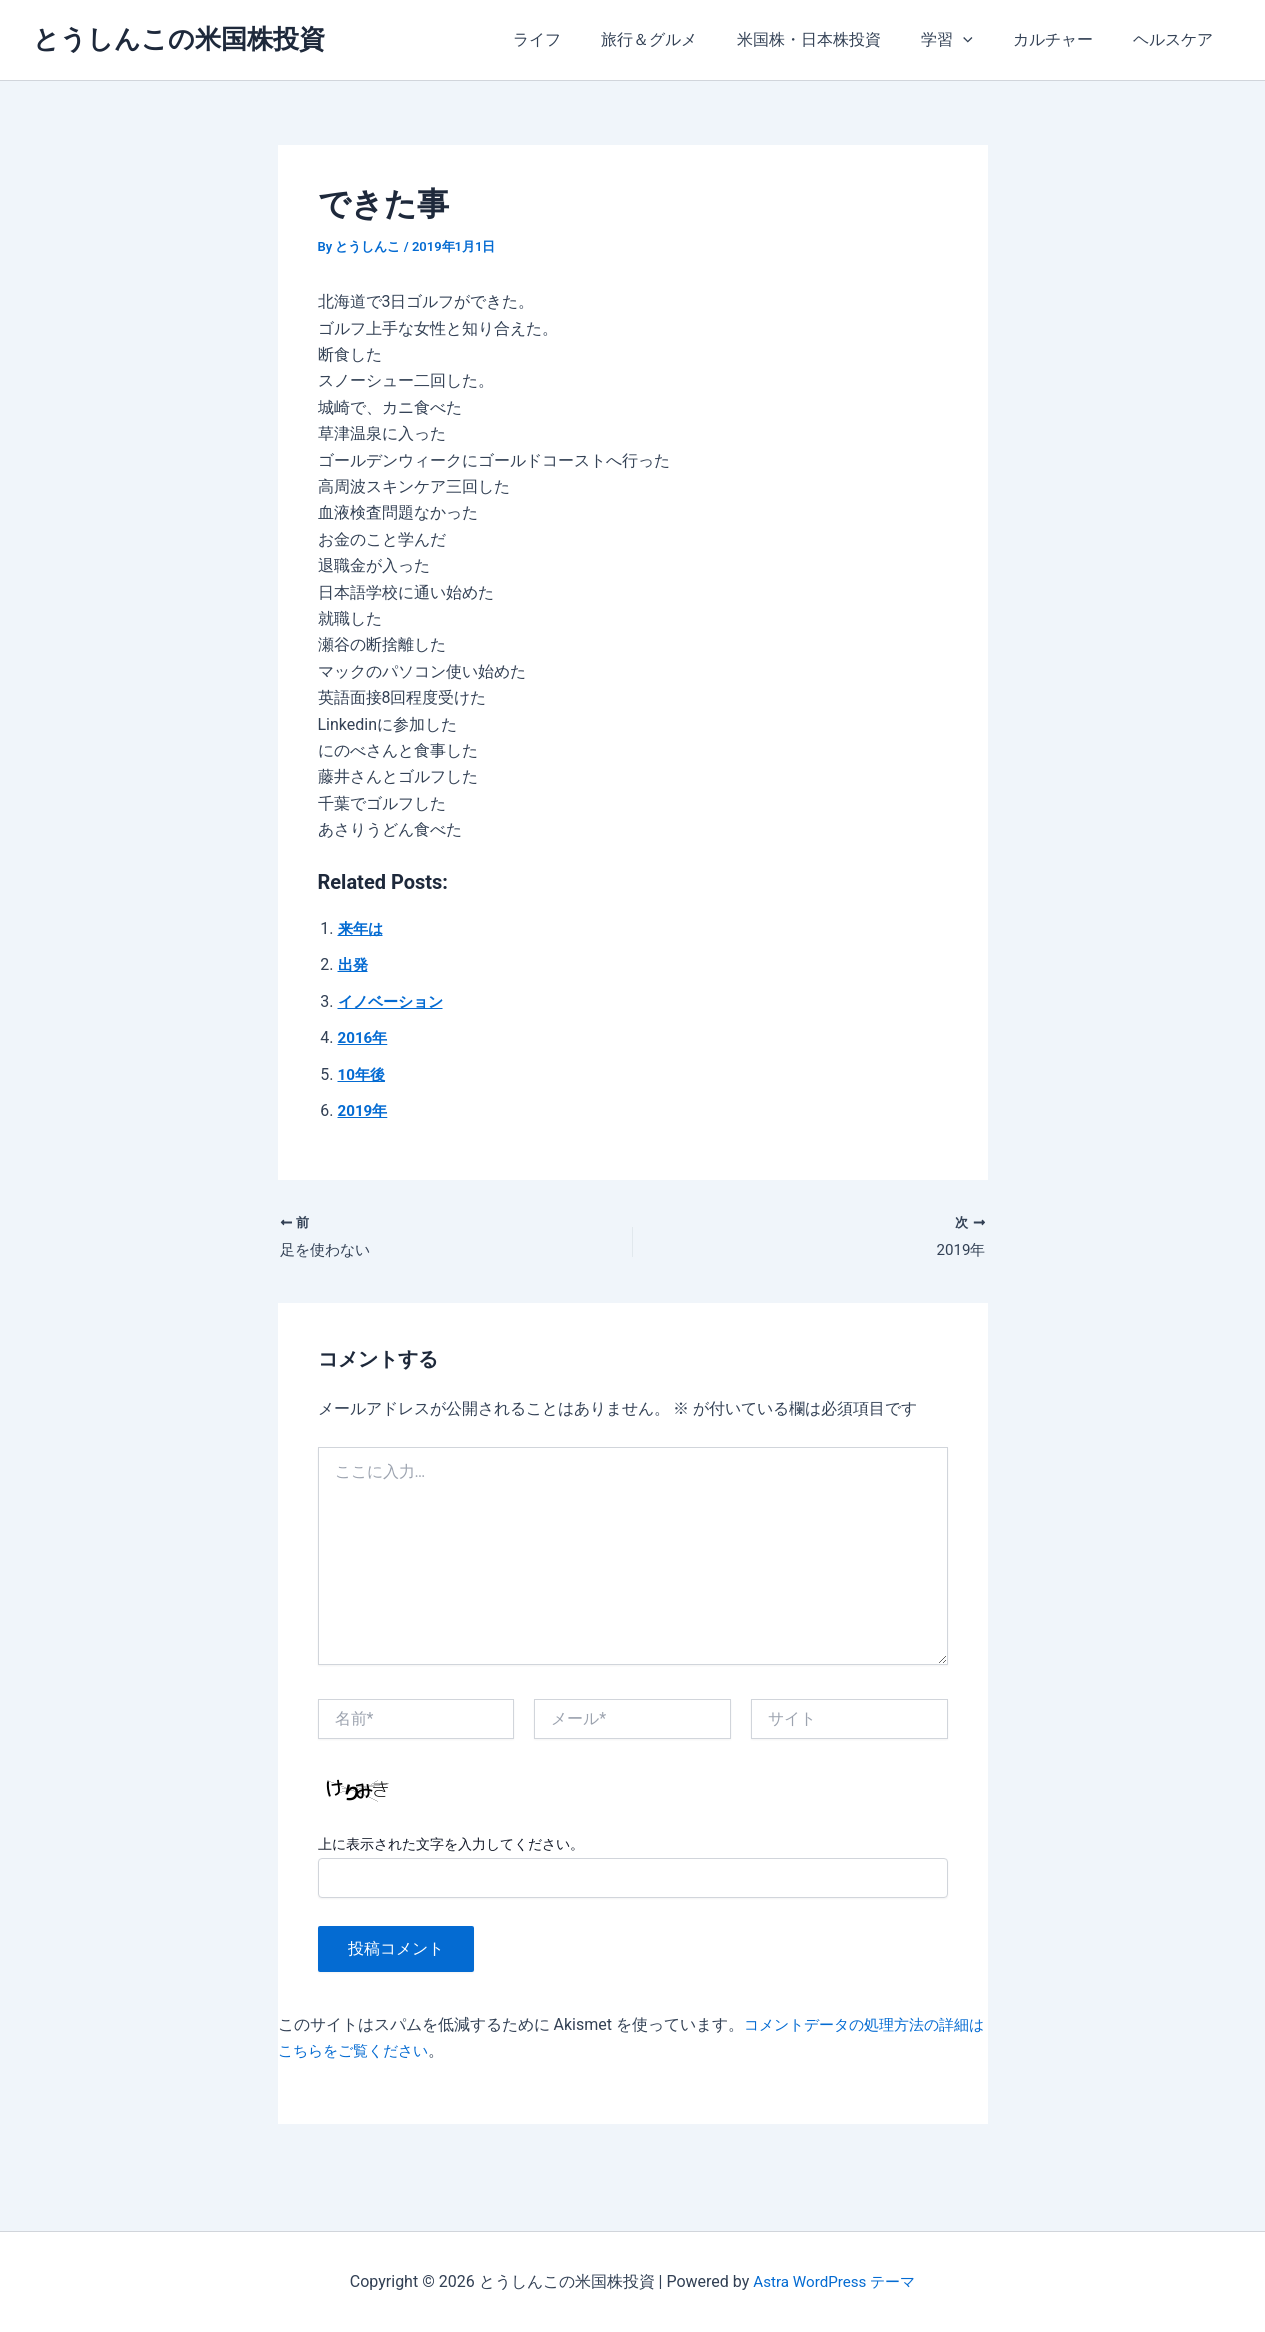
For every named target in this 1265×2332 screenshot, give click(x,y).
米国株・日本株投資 (837, 39)
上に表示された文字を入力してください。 (451, 1847)
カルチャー (1065, 39)
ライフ (581, 39)
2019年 (364, 1110)
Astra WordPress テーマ (834, 2281)
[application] (983, 40)
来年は (362, 928)
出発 (354, 964)
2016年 (364, 1037)
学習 (967, 40)
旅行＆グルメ (685, 39)
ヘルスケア (1177, 39)
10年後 (363, 1074)
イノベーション (394, 1001)
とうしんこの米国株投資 (179, 39)
